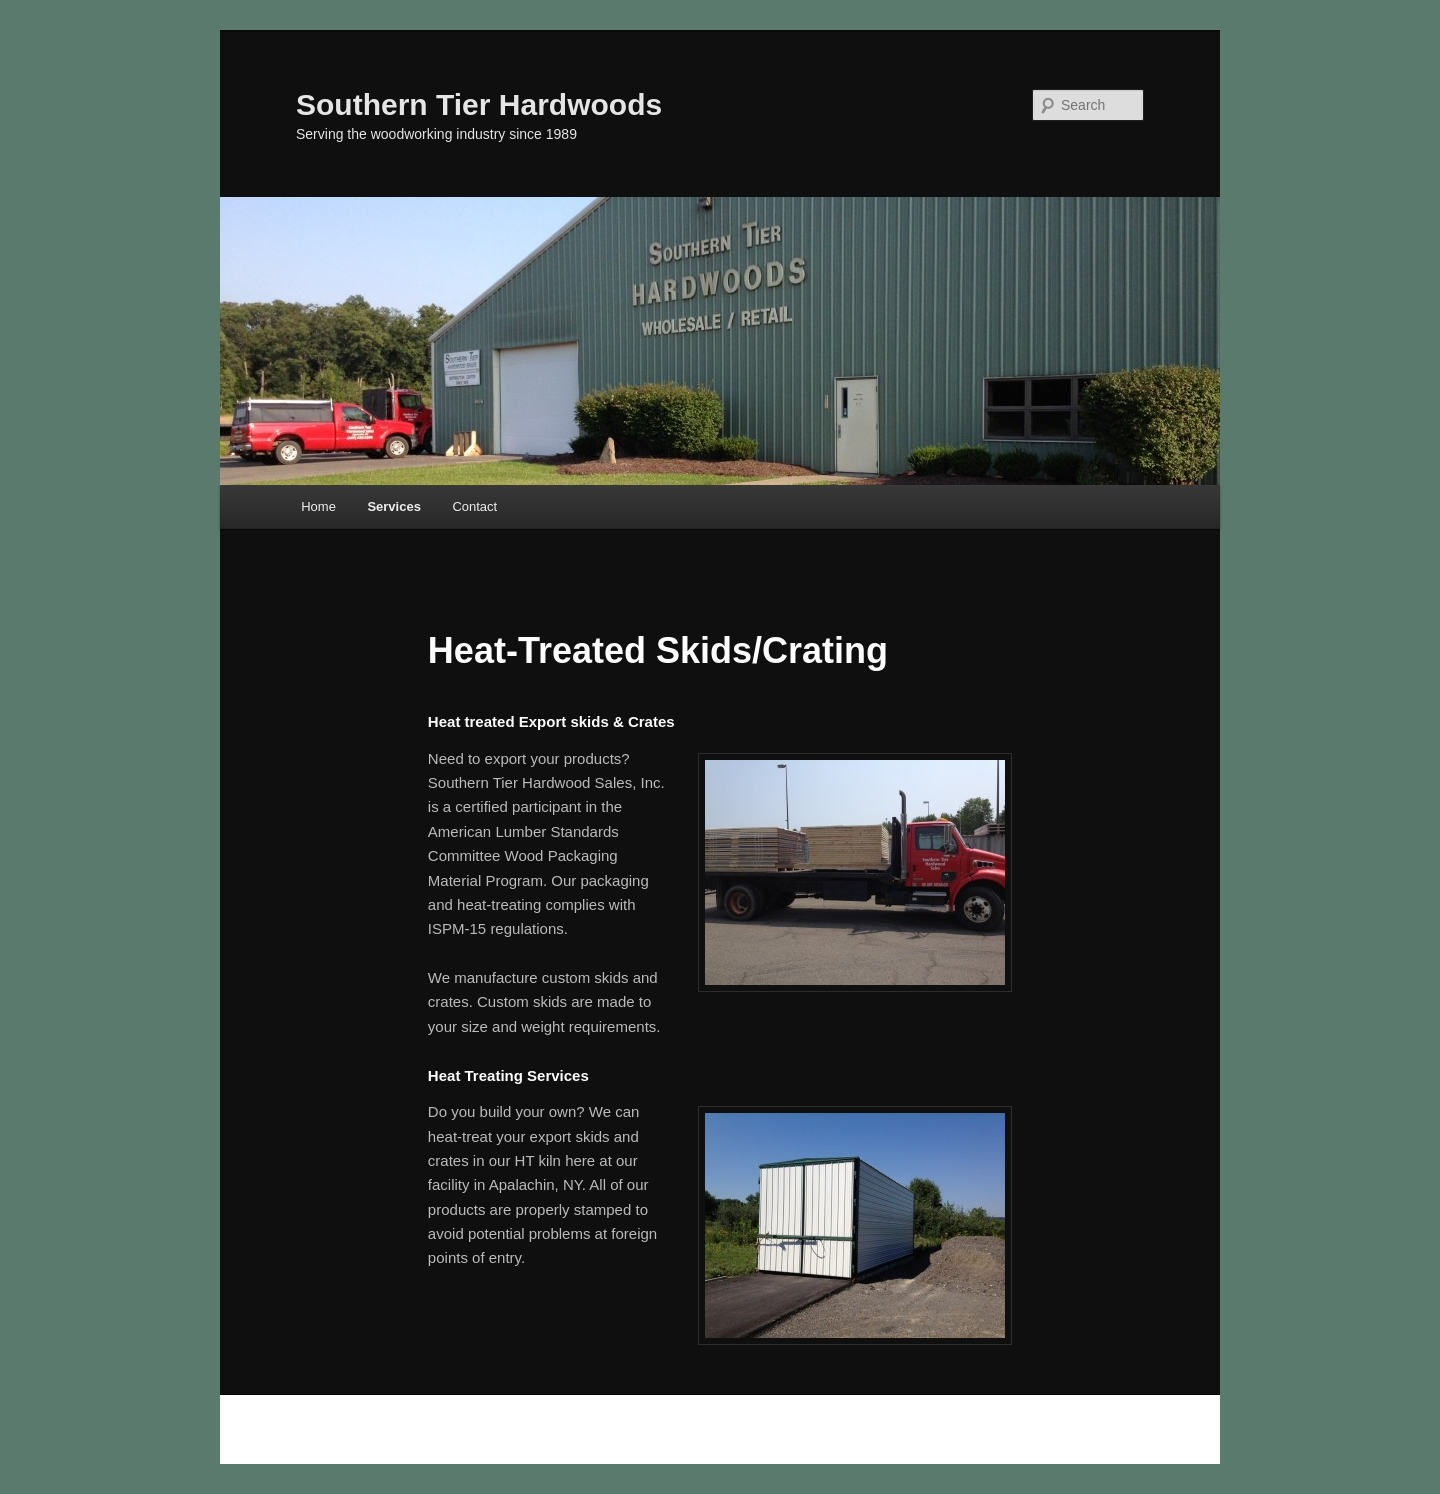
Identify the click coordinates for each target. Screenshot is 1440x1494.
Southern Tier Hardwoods (479, 104)
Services (394, 506)
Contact (474, 506)
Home (318, 506)
